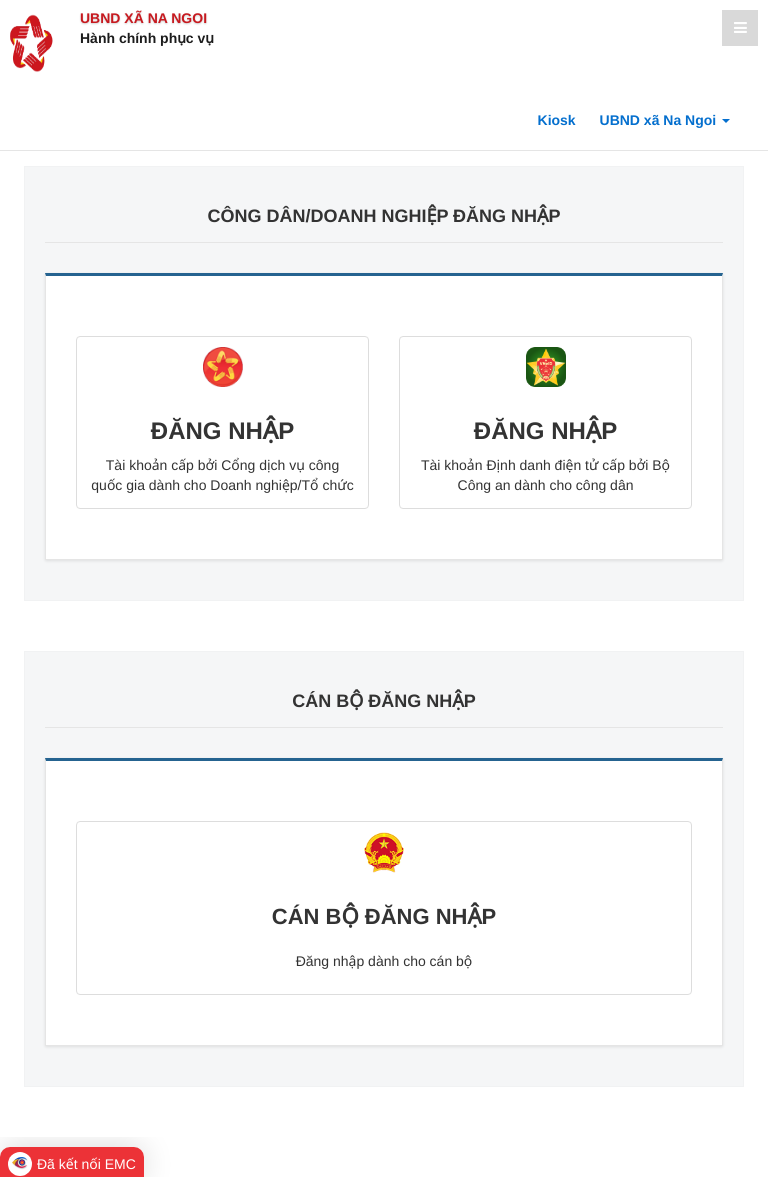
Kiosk (557, 120)
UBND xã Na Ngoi (143, 18)
